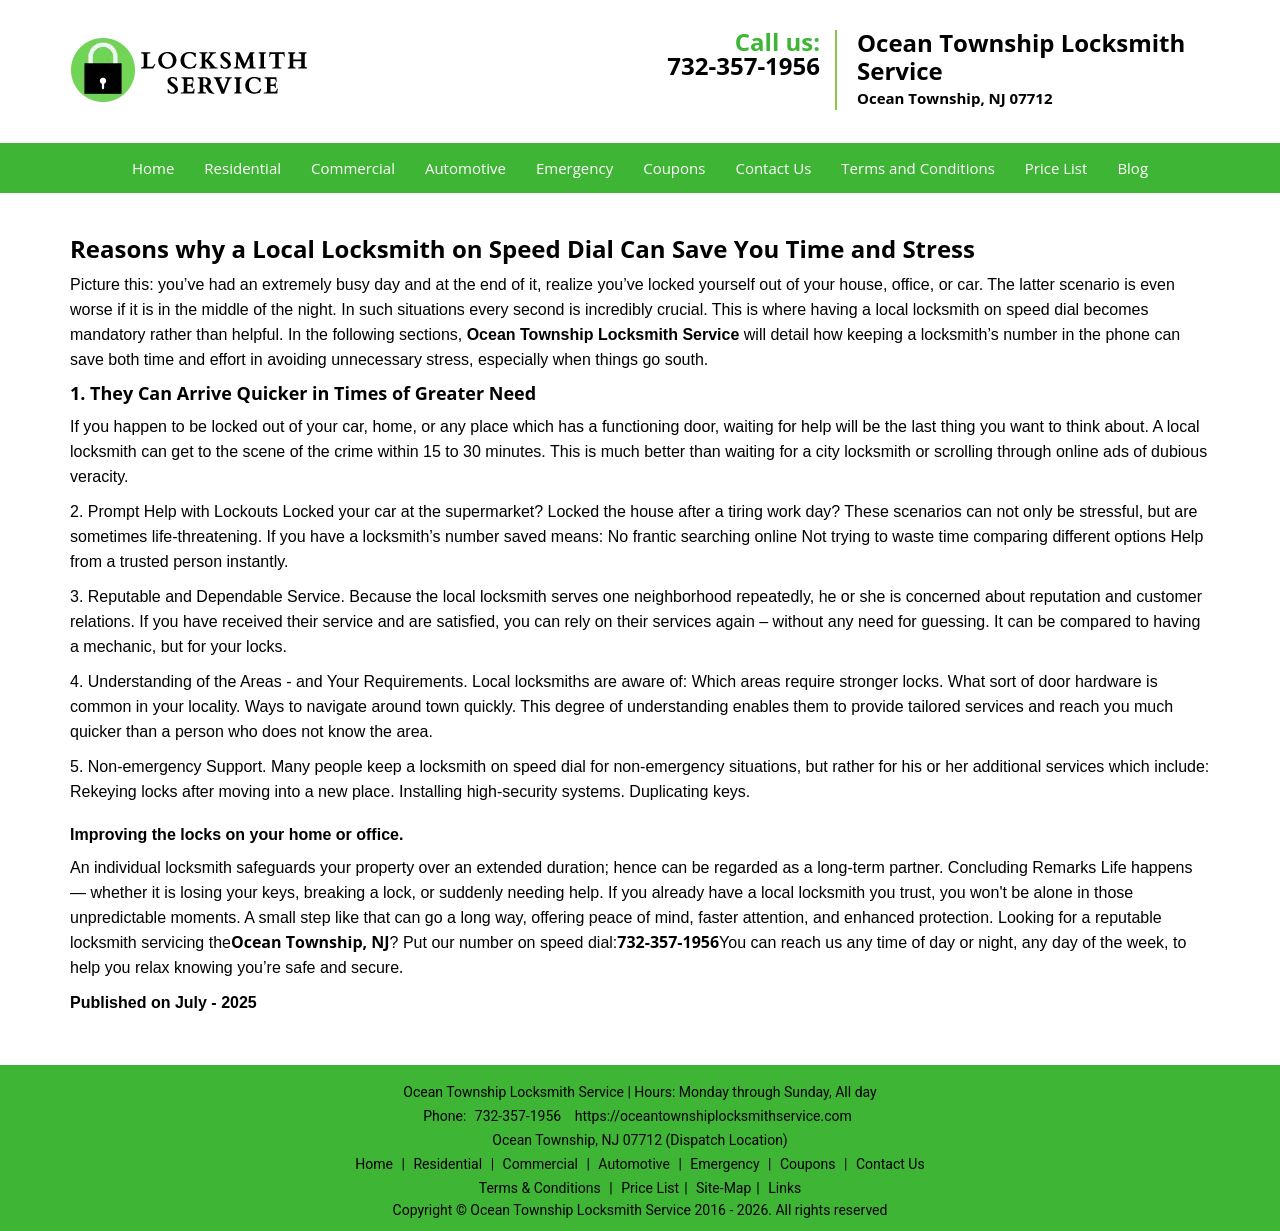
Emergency (574, 168)
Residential (242, 168)
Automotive (465, 168)
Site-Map (723, 1188)
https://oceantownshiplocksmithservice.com (713, 1116)
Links (784, 1188)
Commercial (353, 168)
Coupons (674, 168)
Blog (1132, 168)
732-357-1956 (743, 65)
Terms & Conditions (540, 1188)
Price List (1056, 168)
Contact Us (773, 168)
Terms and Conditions (918, 168)
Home (153, 168)
